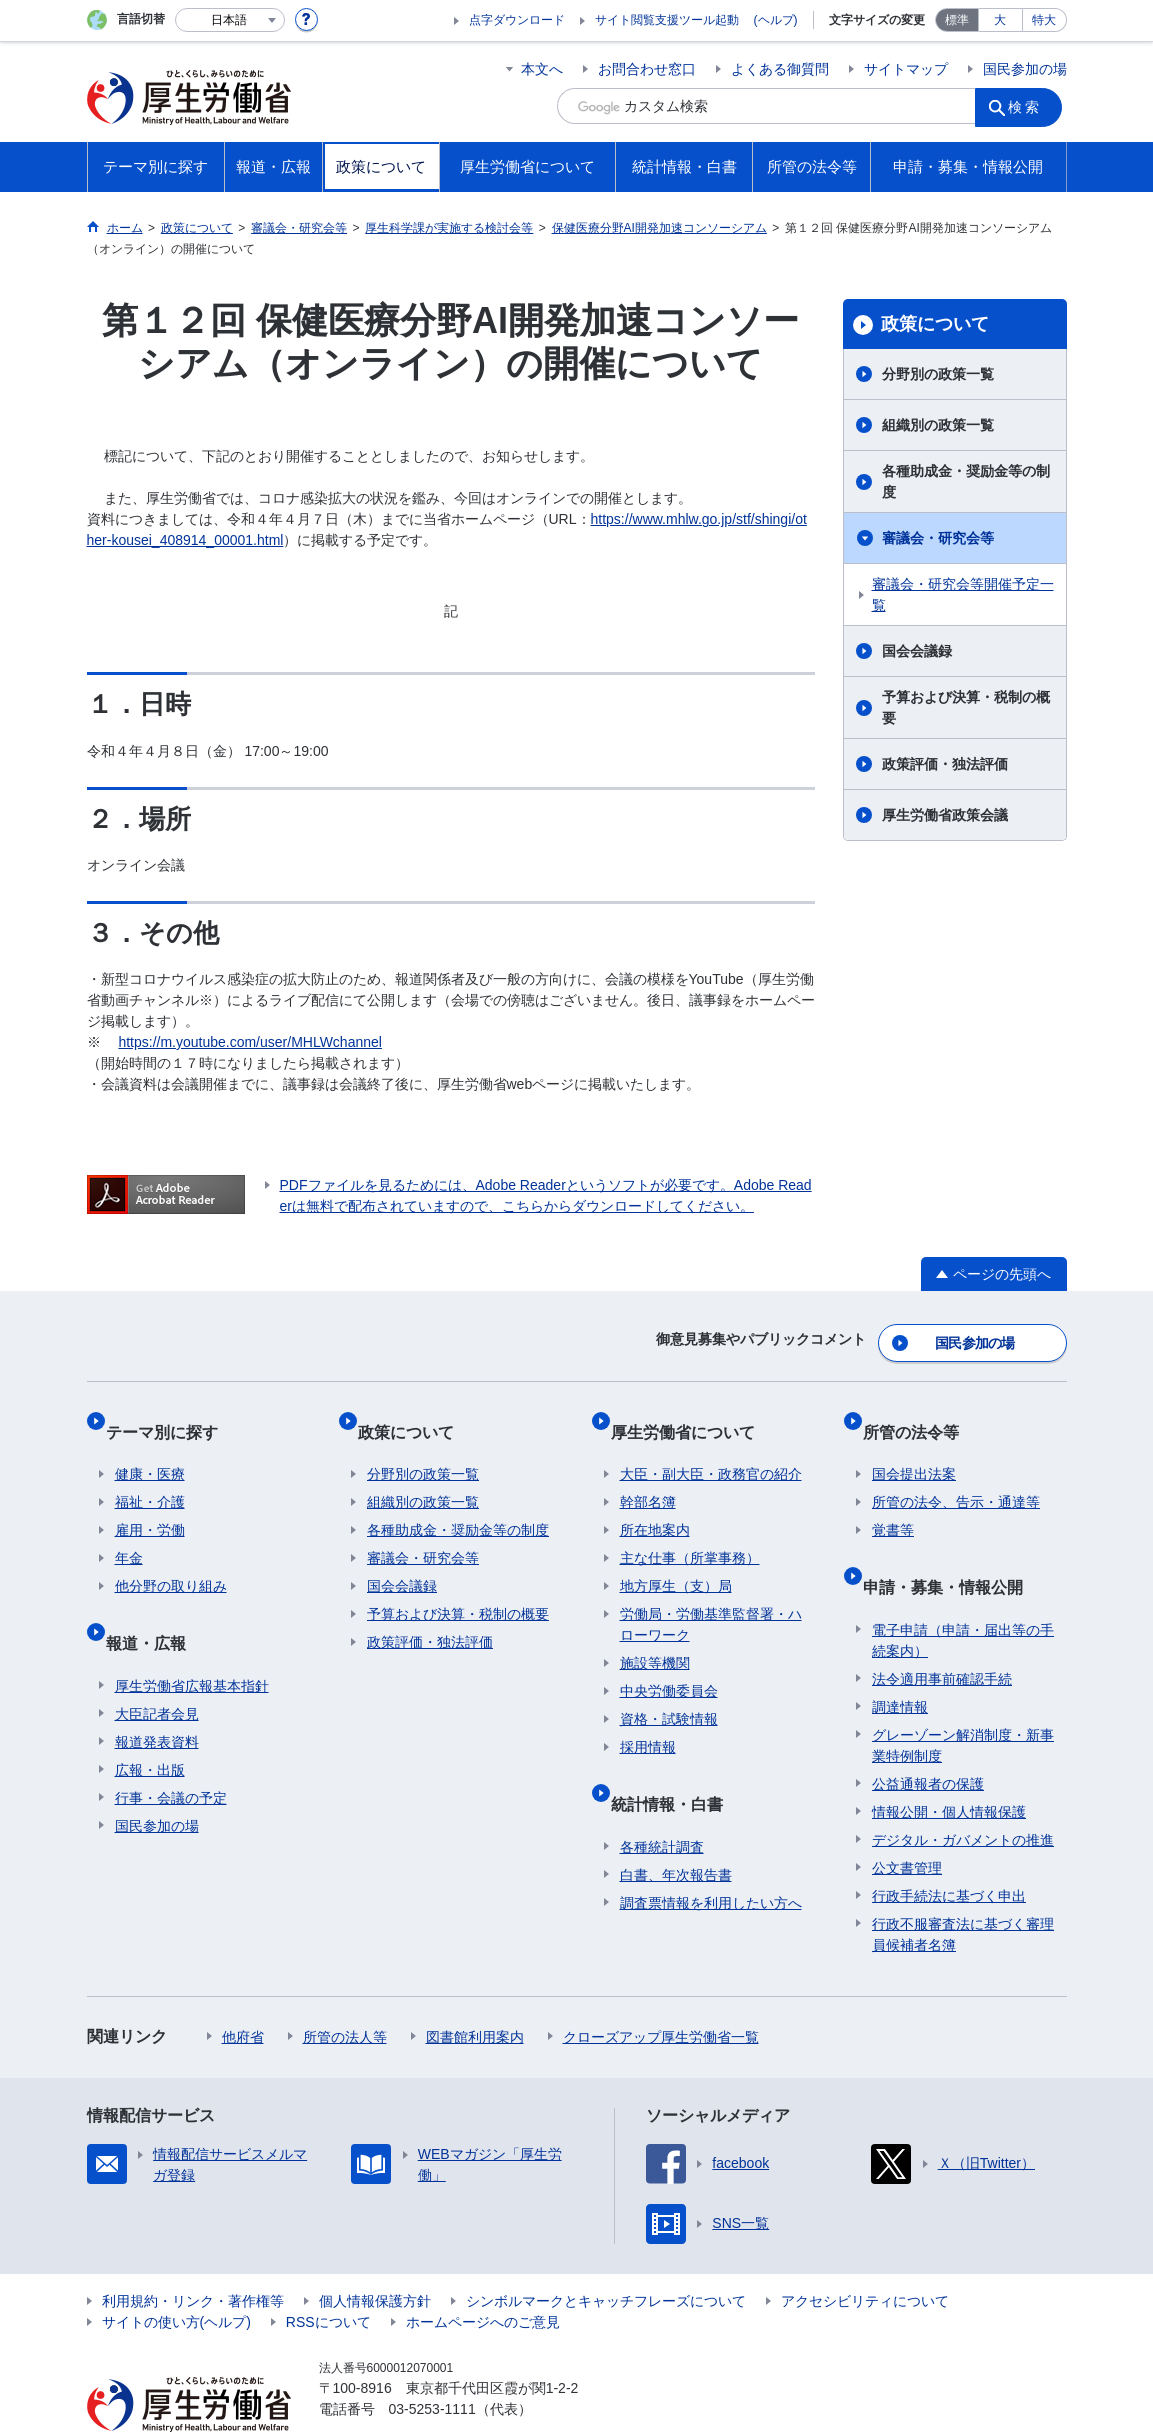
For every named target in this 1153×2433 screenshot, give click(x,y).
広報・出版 (150, 1724)
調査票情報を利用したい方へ (711, 1857)
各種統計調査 (662, 1801)
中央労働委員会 (669, 1665)
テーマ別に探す (171, 1414)
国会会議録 (917, 651)
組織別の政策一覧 (938, 425)
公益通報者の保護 (928, 1738)
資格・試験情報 (669, 1693)
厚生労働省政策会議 (945, 815)
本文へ (542, 69)
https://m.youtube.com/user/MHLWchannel (250, 1042)
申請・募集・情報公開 (952, 1550)
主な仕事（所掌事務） (690, 1532)
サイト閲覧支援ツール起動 (667, 20)
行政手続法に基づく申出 (949, 1850)
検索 (1031, 106)
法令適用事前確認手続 (942, 1633)
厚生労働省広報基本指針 (192, 1640)
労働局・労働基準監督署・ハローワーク (711, 1598)
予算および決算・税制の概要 (966, 707)
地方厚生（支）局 (676, 1560)
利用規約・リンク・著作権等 (193, 2255)
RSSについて (328, 2276)
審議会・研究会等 (938, 538)
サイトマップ (906, 69)
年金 (129, 1532)
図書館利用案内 (475, 1991)
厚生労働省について (692, 1414)
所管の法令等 (920, 1414)
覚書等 (893, 1504)
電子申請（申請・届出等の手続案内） (963, 1594)
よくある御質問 (780, 69)
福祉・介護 (150, 1476)
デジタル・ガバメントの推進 (963, 1794)
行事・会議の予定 (171, 1752)
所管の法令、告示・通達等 (956, 1476)
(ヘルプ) (776, 20)
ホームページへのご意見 (483, 2276)
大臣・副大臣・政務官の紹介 (711, 1448)
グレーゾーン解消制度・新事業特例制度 (963, 1699)
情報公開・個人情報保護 (949, 1766)
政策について (935, 324)
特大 (1044, 20)
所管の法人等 (345, 1991)
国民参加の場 (1025, 69)
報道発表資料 (157, 1696)
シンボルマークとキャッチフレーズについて (606, 2255)
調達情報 (900, 1661)
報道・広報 (155, 1606)
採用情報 (648, 1721)
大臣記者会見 (157, 1668)
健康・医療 (150, 1448)
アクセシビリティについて (865, 2255)
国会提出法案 (914, 1448)
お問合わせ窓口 (647, 69)
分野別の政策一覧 (938, 374)
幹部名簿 (648, 1476)
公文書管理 (907, 1822)
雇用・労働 (150, 1504)
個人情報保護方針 (375, 2255)
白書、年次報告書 (676, 1829)
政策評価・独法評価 (945, 764)
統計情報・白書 (676, 1767)
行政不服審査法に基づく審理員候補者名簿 (963, 1888)
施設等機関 (655, 1637)
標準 (957, 20)
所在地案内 (655, 1504)
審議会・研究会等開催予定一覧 (963, 594)
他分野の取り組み (171, 1560)
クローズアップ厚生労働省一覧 (661, 1991)
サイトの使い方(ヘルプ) (176, 2276)
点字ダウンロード (517, 20)
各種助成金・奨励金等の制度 (966, 481)
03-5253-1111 (432, 2363)
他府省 (243, 1991)
